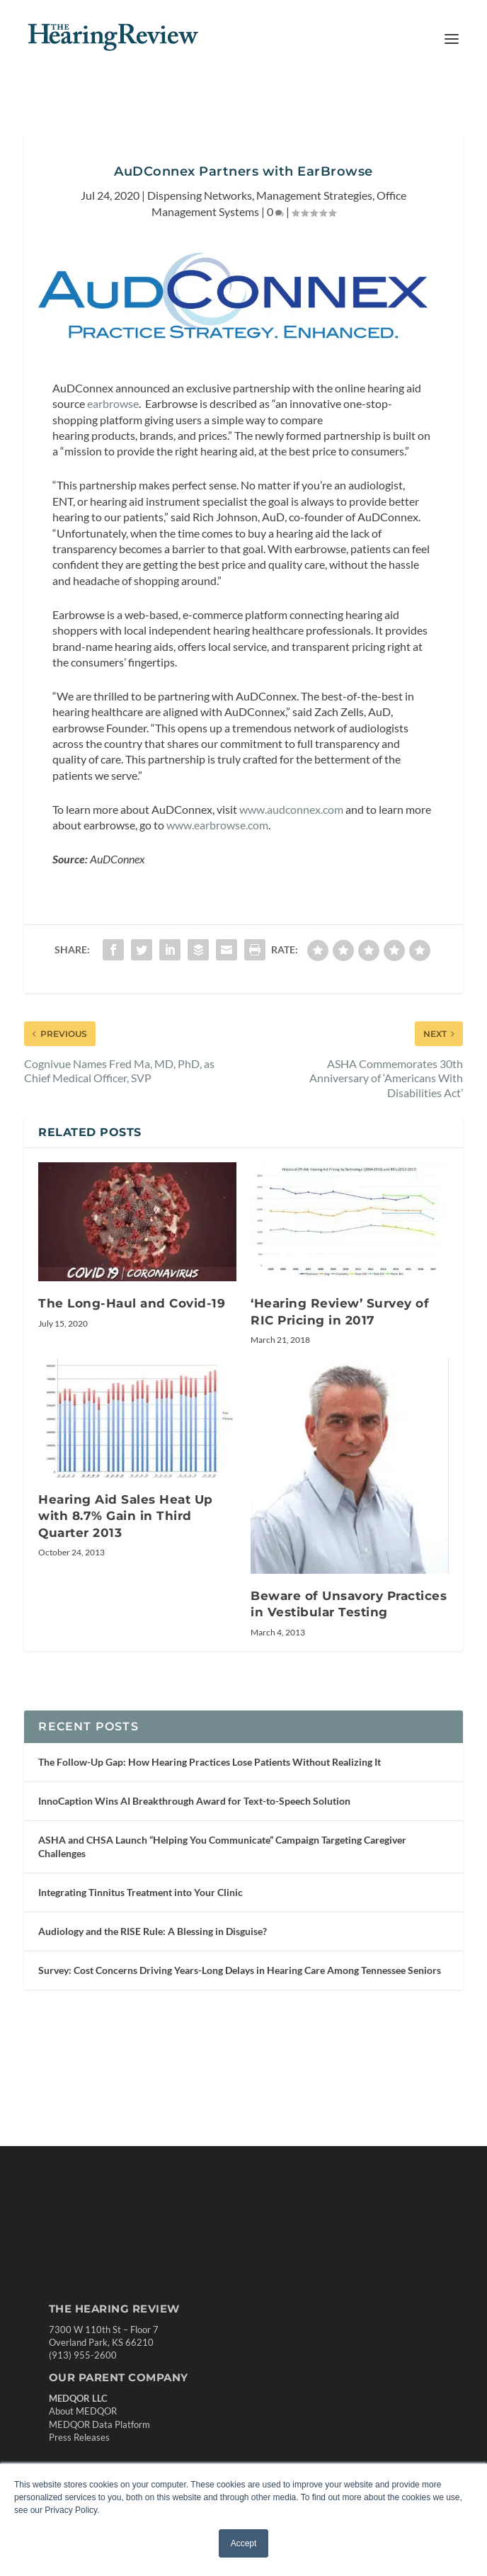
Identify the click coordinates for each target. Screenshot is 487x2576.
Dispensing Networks (199, 195)
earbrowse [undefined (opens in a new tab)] (113, 403)
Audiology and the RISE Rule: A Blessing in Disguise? (152, 1931)
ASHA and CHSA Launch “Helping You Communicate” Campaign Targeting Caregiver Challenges (222, 1846)
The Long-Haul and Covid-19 (131, 1303)
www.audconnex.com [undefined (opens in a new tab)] (291, 809)
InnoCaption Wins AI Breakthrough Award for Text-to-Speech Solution (194, 1801)
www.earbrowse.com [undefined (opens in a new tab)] (217, 825)
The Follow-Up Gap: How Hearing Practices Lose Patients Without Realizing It (209, 1762)
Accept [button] (244, 2543)
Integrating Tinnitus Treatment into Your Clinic (140, 1892)
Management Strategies (314, 195)
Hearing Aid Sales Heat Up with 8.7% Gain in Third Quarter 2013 (125, 1516)
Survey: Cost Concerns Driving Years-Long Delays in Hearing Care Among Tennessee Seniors (239, 1970)
